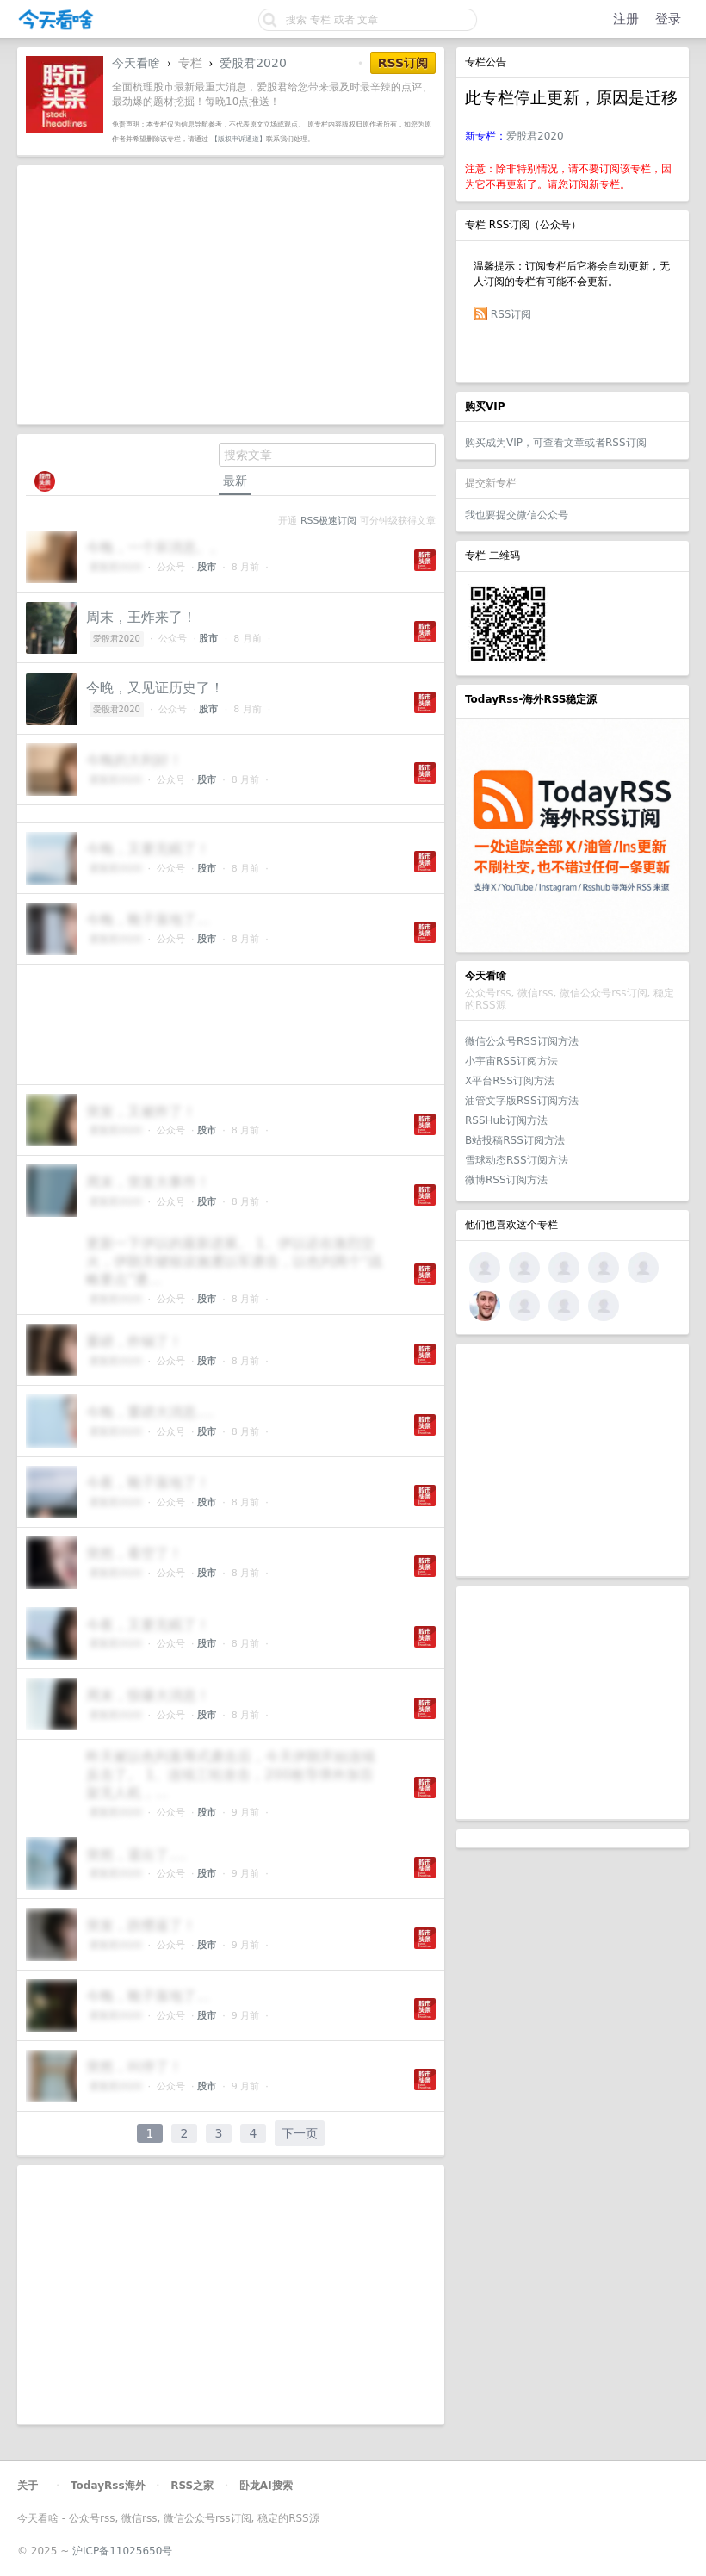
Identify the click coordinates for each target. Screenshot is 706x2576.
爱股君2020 (535, 136)
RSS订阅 (511, 314)
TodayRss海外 (108, 2486)
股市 (206, 567)
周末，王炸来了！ (141, 617)
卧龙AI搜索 (266, 2486)
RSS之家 (192, 2486)
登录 (668, 19)
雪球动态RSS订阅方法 (516, 1160)
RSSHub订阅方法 (506, 1120)
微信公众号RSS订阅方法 (522, 1041)
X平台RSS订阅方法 (509, 1081)
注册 (626, 19)
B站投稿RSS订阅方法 (515, 1140)
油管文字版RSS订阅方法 (522, 1101)
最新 (235, 480)
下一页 (300, 2133)
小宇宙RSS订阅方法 (511, 1061)
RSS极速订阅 (328, 520)
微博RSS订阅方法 (506, 1180)
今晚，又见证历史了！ (155, 688)
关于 (27, 2486)
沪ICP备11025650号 (122, 2551)
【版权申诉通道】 (238, 138)
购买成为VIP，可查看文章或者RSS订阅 (556, 443)
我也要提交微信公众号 (516, 515)
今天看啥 (136, 63)
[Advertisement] (572, 1459)
